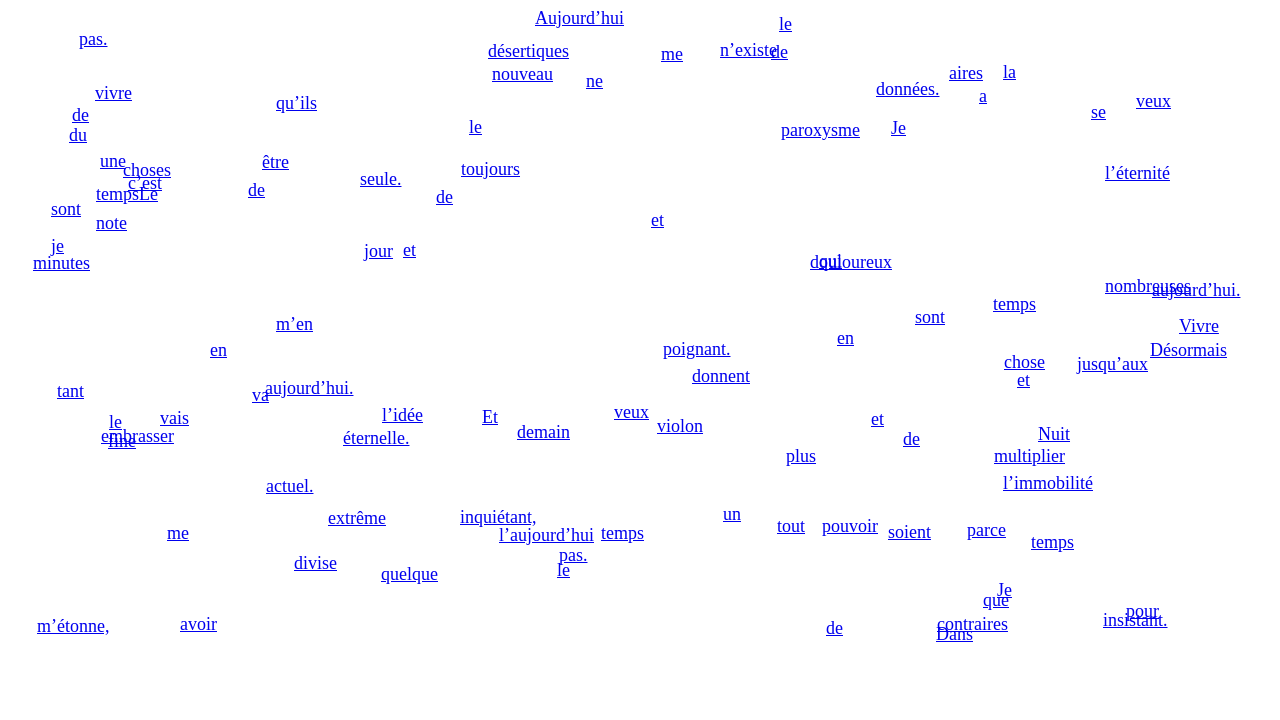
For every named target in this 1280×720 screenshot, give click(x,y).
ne (594, 81)
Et (490, 417)
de (834, 628)
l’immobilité (1048, 483)
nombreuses (1148, 286)
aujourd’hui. (309, 388)
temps (622, 533)
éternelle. (376, 438)
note (111, 223)
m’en (294, 324)
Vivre (1199, 326)
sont (930, 317)
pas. (573, 555)
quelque (409, 574)
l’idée (402, 415)
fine (122, 441)
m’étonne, (73, 626)
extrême (357, 518)
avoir (198, 624)
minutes (61, 263)
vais (174, 418)
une (113, 161)
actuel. (289, 486)
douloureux (851, 262)
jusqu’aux (1112, 364)
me (672, 54)
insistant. (1135, 620)
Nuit (1054, 434)
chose (1024, 362)
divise (315, 563)
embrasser (137, 436)
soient (909, 532)
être (275, 162)
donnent (721, 376)
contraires (972, 624)
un (732, 514)
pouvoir (850, 526)
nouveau (522, 74)
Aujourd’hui (579, 18)
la (1009, 72)
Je (898, 128)
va (260, 395)
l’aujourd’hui (546, 535)
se (1098, 112)
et (1023, 380)
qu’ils (296, 103)
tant (70, 391)
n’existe (748, 50)
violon (680, 426)
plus (801, 456)
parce (986, 530)
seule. (380, 179)
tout (791, 526)
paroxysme (820, 130)
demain (543, 432)
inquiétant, (498, 517)
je (57, 246)
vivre (113, 93)
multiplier (1029, 456)
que (996, 600)
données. (907, 89)
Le (148, 194)
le (785, 24)
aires (966, 73)
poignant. (697, 349)
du (78, 135)
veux (631, 412)
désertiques (528, 51)
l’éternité (1137, 173)
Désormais (1188, 350)
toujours (490, 169)
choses (147, 170)
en (845, 338)
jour (378, 251)
